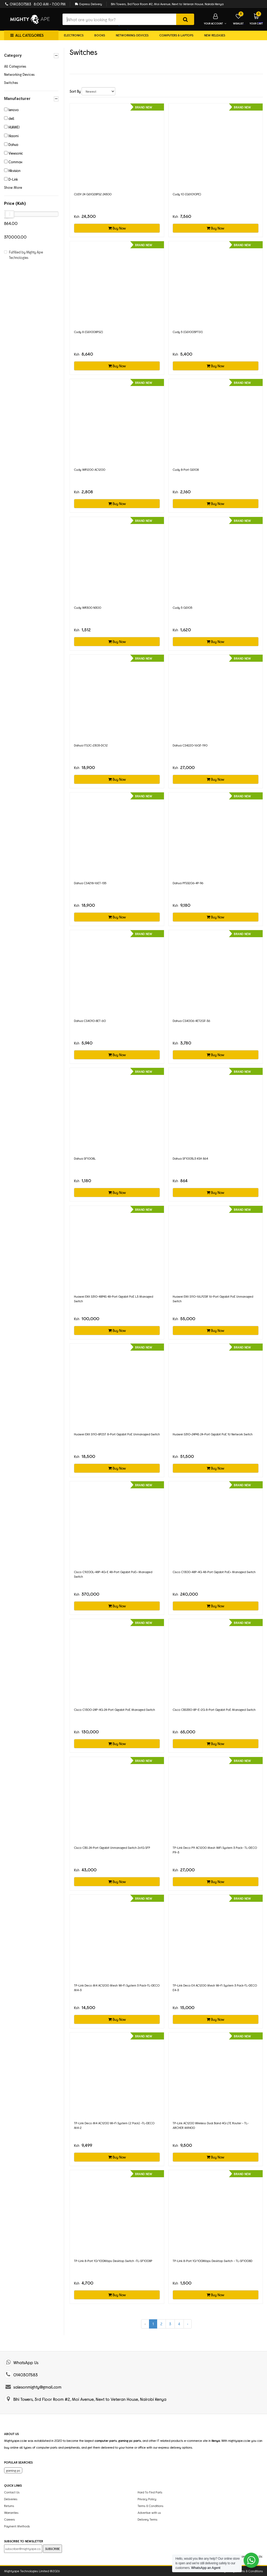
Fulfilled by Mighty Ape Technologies (26, 255)
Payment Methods (17, 2526)
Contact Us (12, 2492)
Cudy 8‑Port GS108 (186, 469)
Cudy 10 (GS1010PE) (187, 194)
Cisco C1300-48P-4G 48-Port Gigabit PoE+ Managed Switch (214, 1572)
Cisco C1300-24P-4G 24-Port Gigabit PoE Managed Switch (114, 1709)
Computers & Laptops (176, 35)
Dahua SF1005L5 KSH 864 (190, 1158)
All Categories (15, 66)
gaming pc (13, 2470)
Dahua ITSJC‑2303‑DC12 (91, 745)
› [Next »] (187, 2323)
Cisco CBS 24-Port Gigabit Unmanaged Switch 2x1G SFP (112, 1847)
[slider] (9, 214)
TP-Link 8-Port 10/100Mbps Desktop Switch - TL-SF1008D (212, 2261)
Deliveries (10, 2499)
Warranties (11, 2512)
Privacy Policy (147, 2499)
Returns (9, 2506)
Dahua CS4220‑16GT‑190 (190, 745)
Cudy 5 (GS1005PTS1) (188, 332)
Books (99, 35)
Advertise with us (149, 2512)
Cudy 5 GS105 (182, 607)
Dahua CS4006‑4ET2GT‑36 (191, 1020)
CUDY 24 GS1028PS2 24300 (92, 194)
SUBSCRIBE (52, 2548)
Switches (11, 82)
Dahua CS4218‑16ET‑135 (90, 883)
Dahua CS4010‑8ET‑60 (90, 1020)
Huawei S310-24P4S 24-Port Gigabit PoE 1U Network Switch (213, 1434)
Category (31, 55)
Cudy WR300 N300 (87, 607)
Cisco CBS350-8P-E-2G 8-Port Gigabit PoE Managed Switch (214, 1709)
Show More (13, 187)
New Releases (214, 35)
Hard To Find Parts (150, 2492)
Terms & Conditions (150, 2506)
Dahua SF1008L (85, 1158)
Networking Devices (132, 35)
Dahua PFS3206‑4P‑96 (188, 883)
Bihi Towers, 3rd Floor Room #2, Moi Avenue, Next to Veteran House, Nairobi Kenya (167, 4)
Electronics (73, 35)
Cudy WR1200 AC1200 (89, 469)
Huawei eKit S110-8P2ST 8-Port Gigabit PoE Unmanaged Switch (117, 1434)
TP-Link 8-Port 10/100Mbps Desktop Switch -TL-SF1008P (113, 2261)
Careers (9, 2519)
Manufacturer (31, 98)
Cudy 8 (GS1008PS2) (88, 332)
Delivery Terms (147, 2519)
